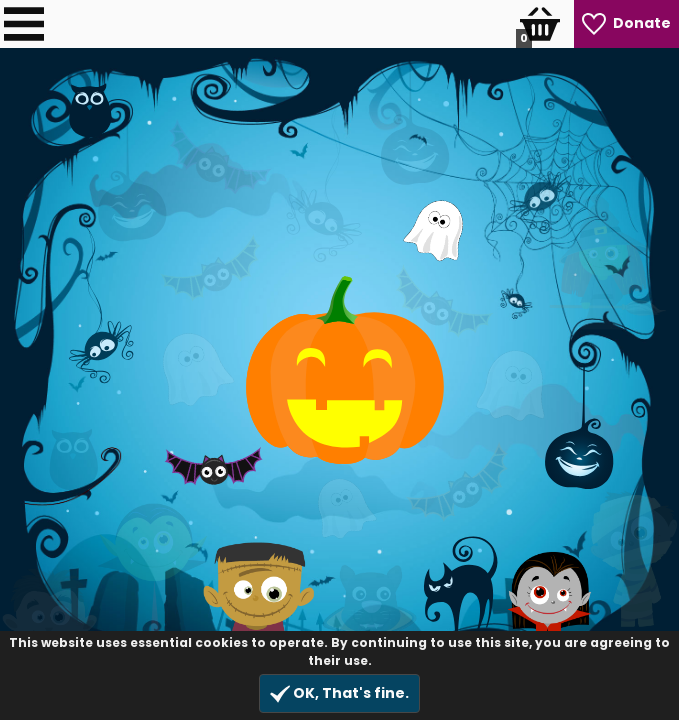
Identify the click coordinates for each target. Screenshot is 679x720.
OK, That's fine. (339, 693)
